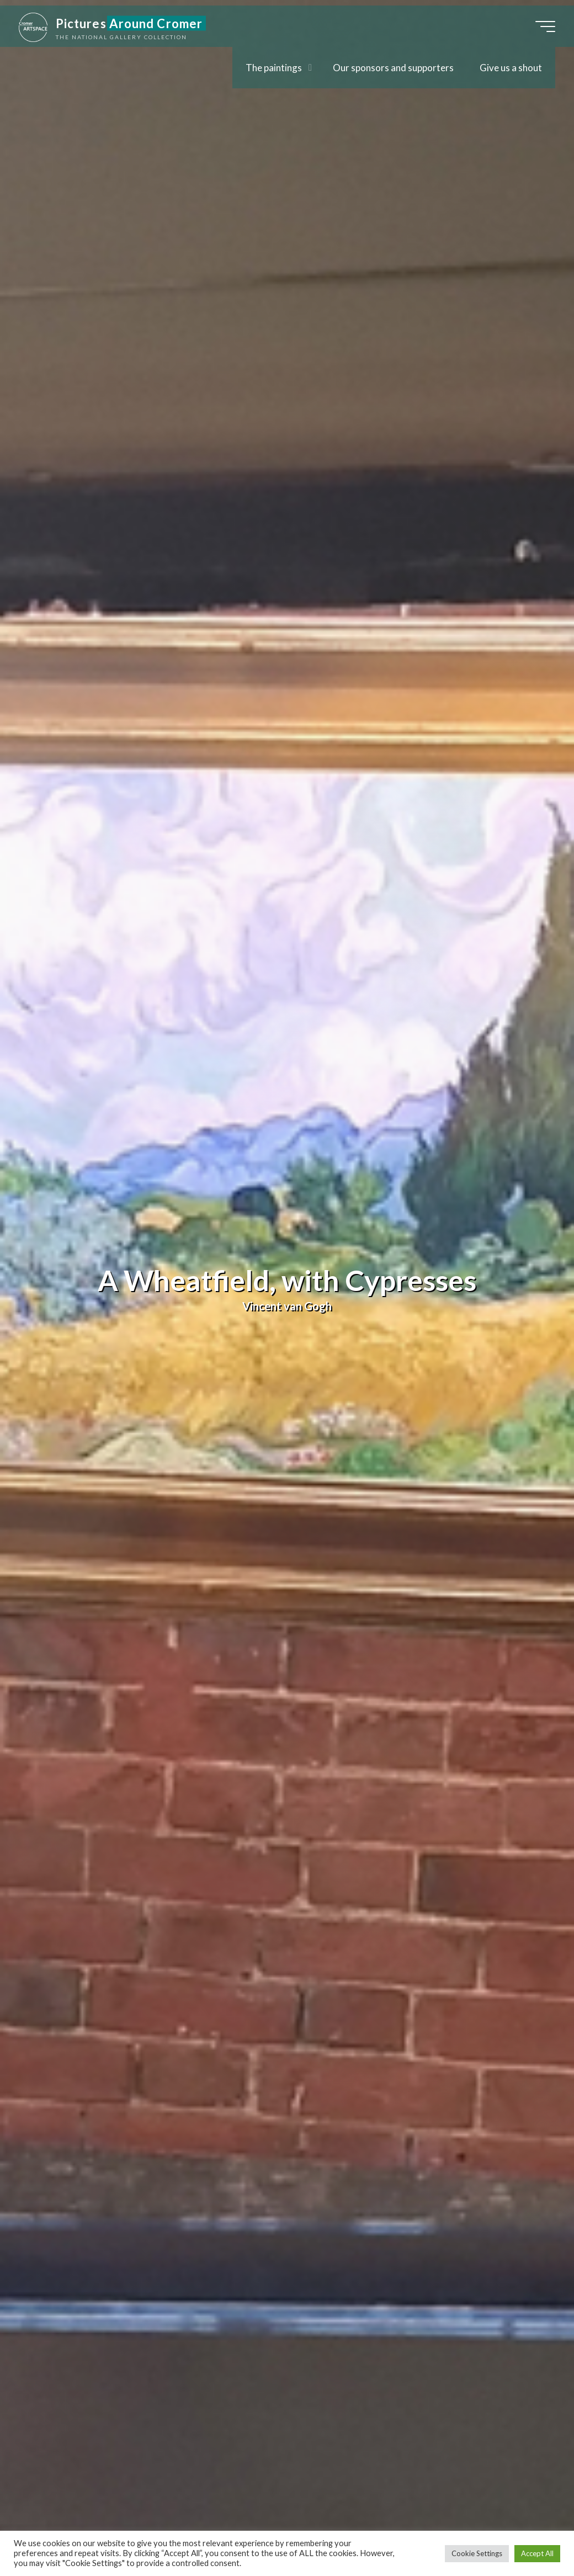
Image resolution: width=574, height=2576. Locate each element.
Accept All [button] (537, 2553)
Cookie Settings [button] (476, 2553)
